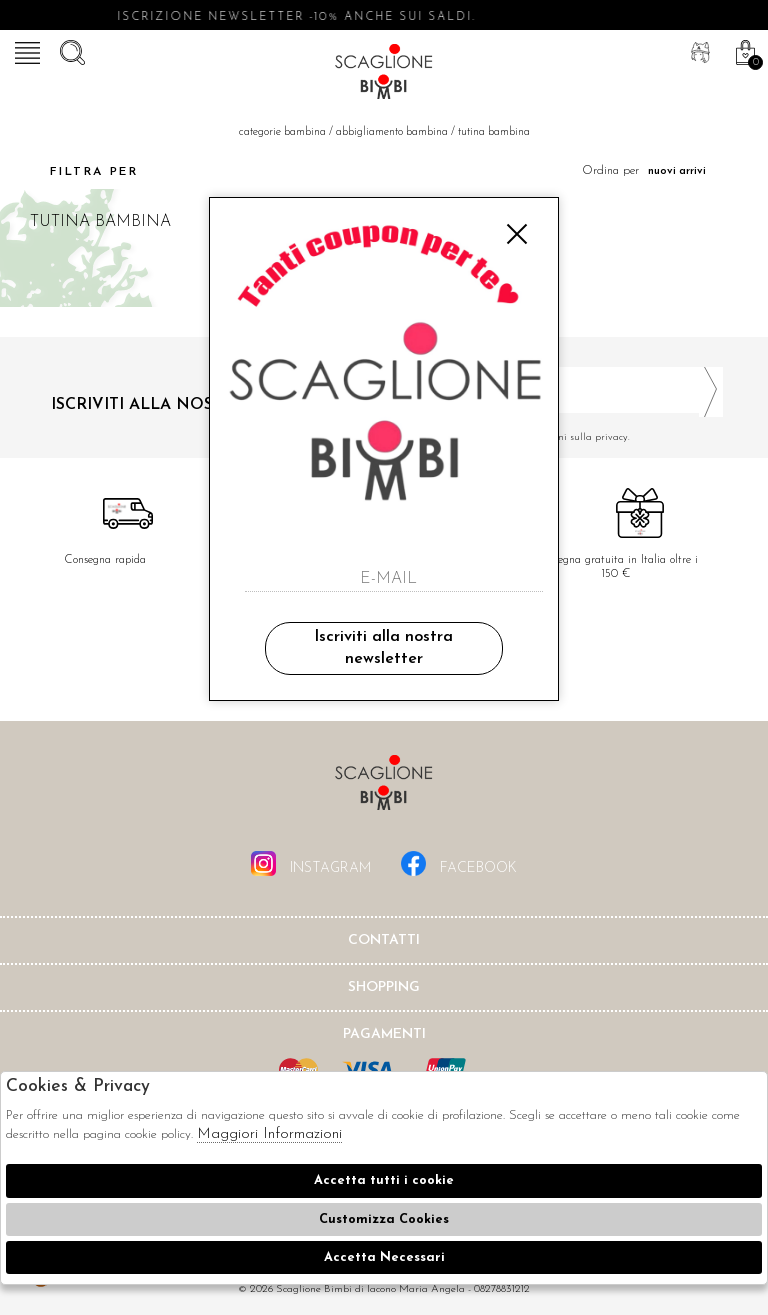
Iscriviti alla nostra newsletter (383, 648)
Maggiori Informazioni (269, 1134)
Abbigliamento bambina (392, 132)
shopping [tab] (384, 987)
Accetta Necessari (384, 1257)
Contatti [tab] (384, 940)
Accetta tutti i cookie (384, 1180)
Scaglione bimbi (384, 75)
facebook (459, 863)
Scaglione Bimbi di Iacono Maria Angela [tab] (384, 788)
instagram (311, 863)
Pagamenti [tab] (384, 1034)
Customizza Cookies (384, 1219)
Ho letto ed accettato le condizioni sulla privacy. (561, 437)
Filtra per (76, 172)
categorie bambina (282, 132)
